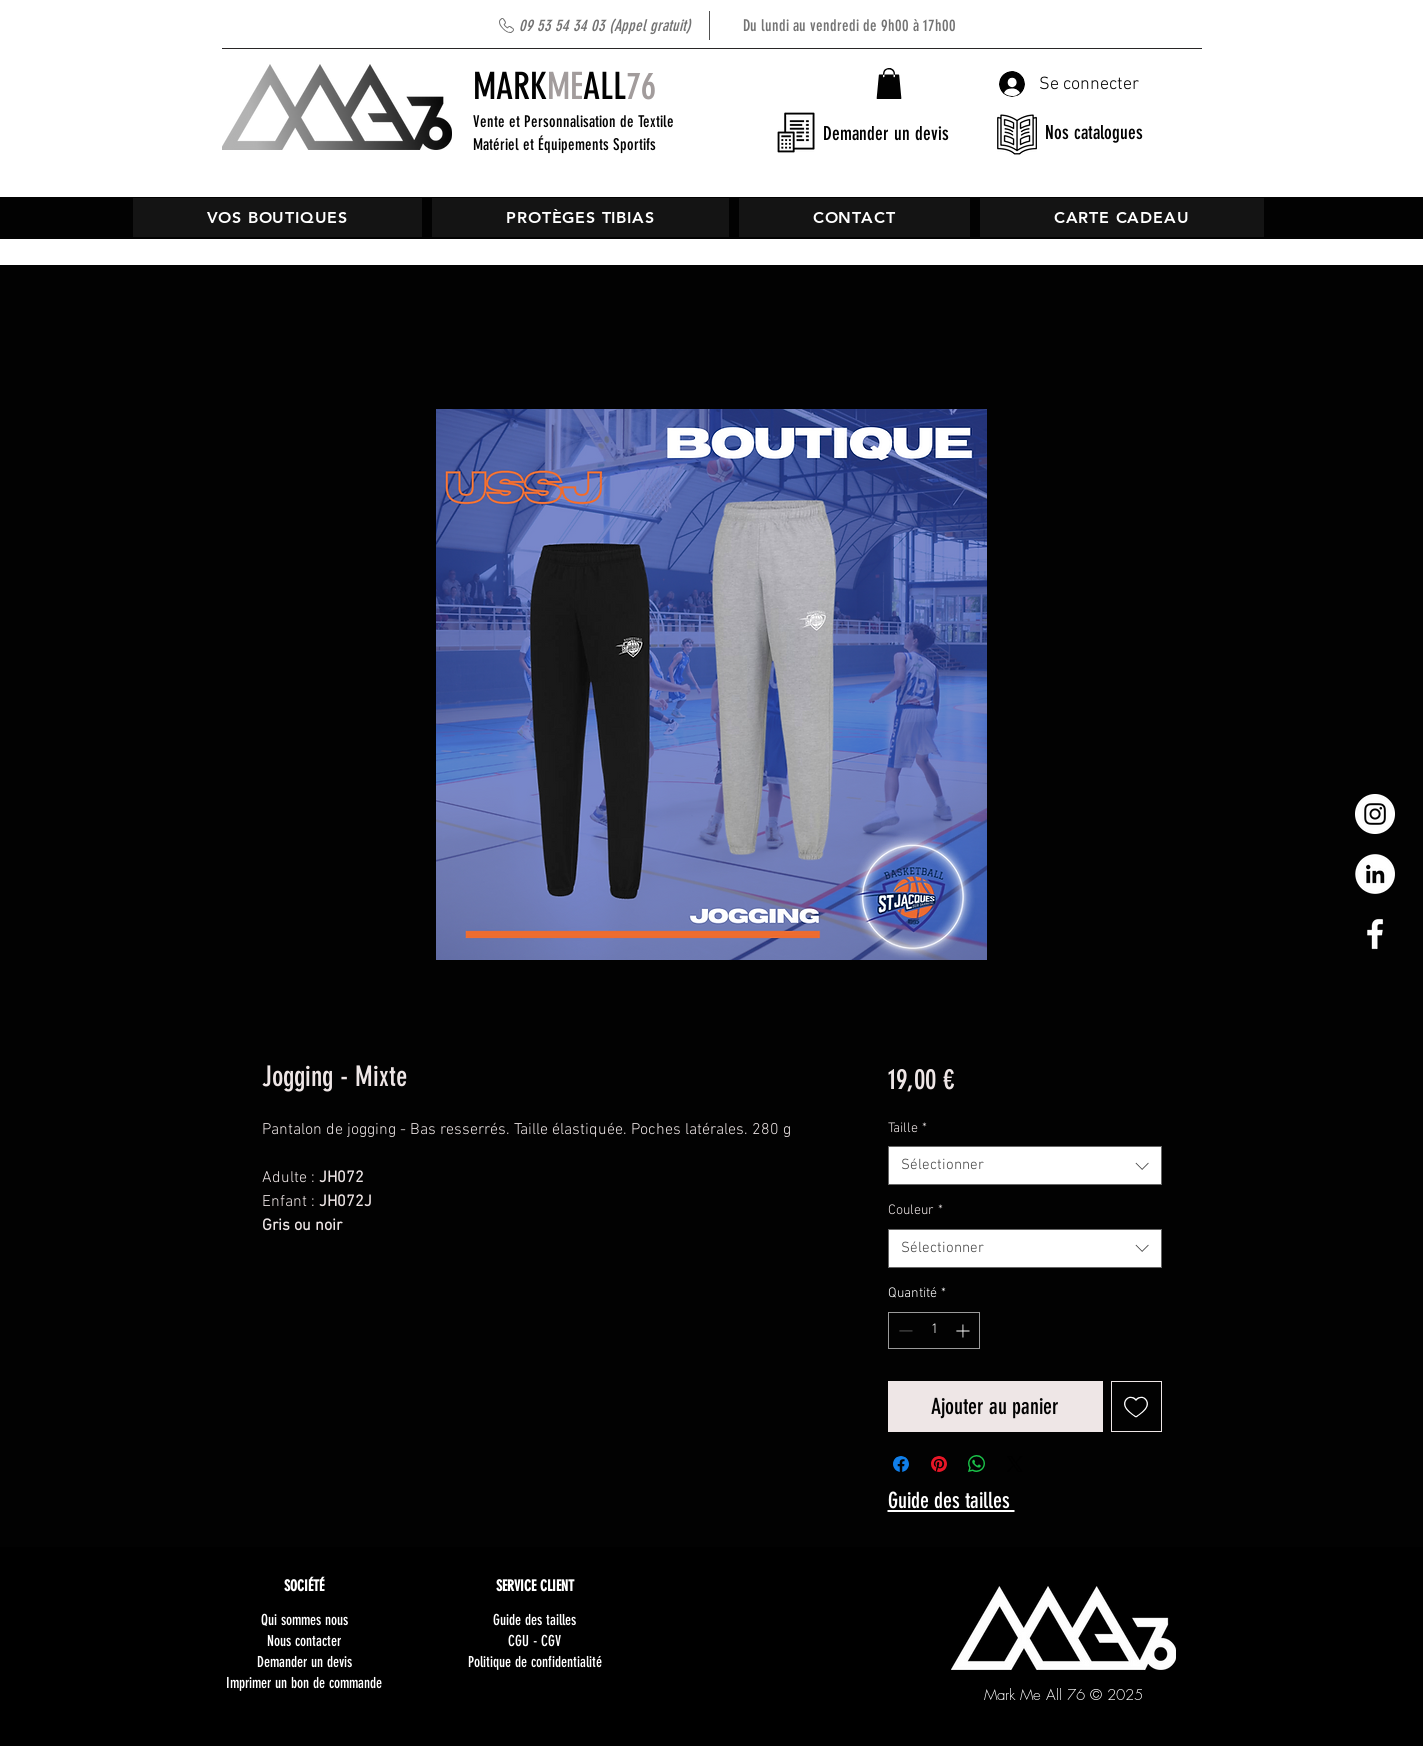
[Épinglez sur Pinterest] (939, 1464)
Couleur (915, 1210)
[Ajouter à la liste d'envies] (1136, 1406)
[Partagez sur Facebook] (901, 1464)
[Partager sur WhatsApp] (977, 1464)
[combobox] (1024, 1165)
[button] (889, 83)
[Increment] (964, 1330)
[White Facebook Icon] (1375, 934)
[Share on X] (1015, 1464)
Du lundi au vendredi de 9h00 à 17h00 (737, 25)
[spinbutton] (934, 1330)
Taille (907, 1128)
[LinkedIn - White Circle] (1375, 874)
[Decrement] (903, 1330)
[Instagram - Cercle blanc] (1375, 814)
